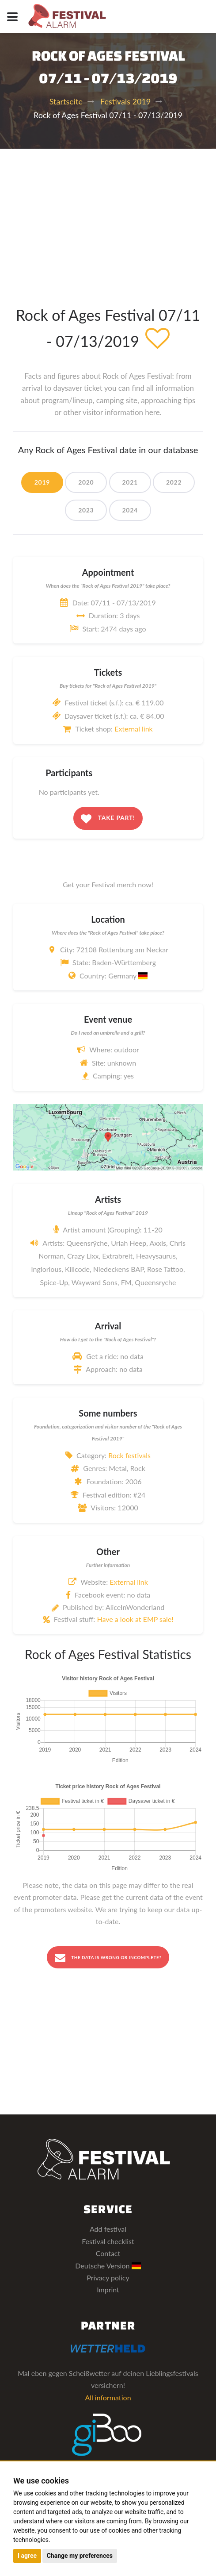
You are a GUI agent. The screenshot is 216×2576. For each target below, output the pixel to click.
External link (133, 728)
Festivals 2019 (125, 101)
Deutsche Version (108, 2265)
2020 (86, 482)
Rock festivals (129, 1455)
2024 (130, 510)
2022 (174, 482)
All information (108, 2397)
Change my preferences (80, 2555)
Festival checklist (108, 2241)
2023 (86, 510)
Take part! (108, 818)
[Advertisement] (108, 215)
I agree (27, 2555)
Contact (108, 2253)
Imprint (108, 2289)
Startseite (66, 101)
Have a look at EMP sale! (135, 1619)
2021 (130, 482)
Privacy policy (108, 2277)
